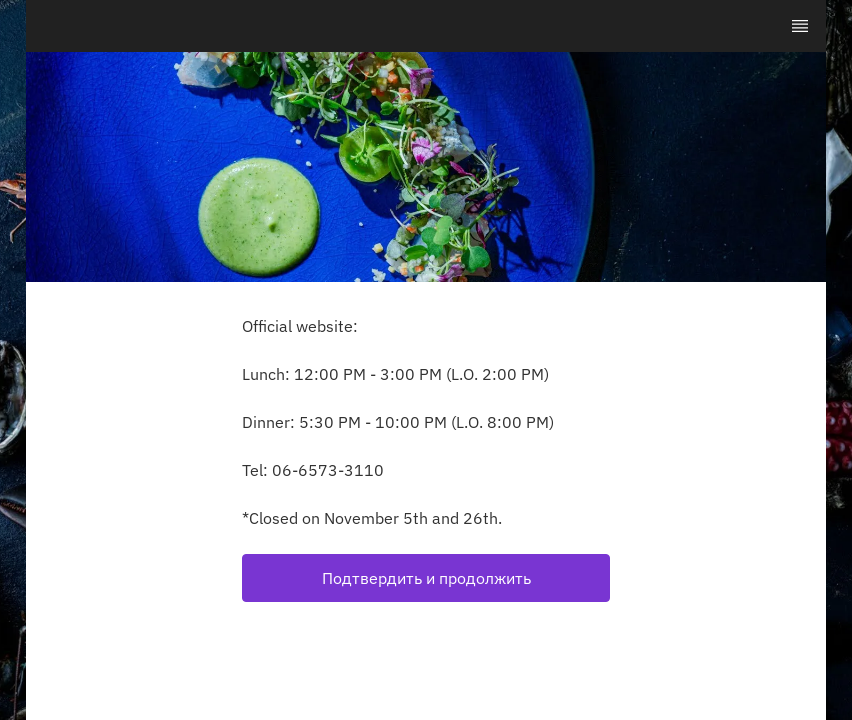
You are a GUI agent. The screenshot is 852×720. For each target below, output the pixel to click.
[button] (426, 578)
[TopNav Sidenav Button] (800, 26)
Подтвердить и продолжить (426, 578)
